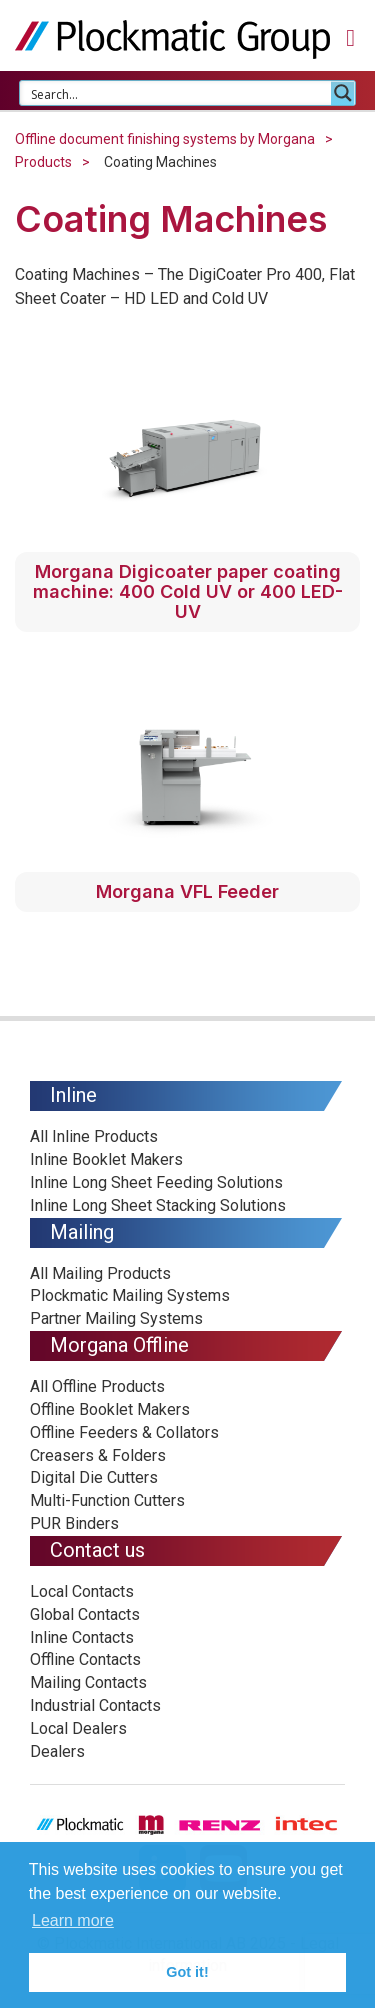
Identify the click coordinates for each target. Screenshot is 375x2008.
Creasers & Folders (98, 1455)
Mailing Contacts (88, 1682)
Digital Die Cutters (94, 1477)
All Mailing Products (100, 1273)
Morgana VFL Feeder (187, 891)
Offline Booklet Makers (110, 1409)
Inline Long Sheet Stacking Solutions (158, 1205)
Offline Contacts (85, 1659)
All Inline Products (94, 1136)
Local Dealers (78, 1728)
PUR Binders (74, 1523)
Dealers (57, 1751)
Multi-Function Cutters (107, 1500)
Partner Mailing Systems (116, 1318)
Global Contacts (85, 1614)
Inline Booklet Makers (106, 1159)
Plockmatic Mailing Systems (130, 1295)
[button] (350, 38)
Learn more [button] (73, 1920)
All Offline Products (97, 1386)
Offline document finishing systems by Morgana (165, 139)
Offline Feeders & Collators (124, 1432)
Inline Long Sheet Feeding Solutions (156, 1182)
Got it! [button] (187, 1972)
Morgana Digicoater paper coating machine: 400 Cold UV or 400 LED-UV (188, 591)
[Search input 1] (176, 93)
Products (43, 162)
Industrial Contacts (95, 1705)
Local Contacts (82, 1591)
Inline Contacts (82, 1637)
